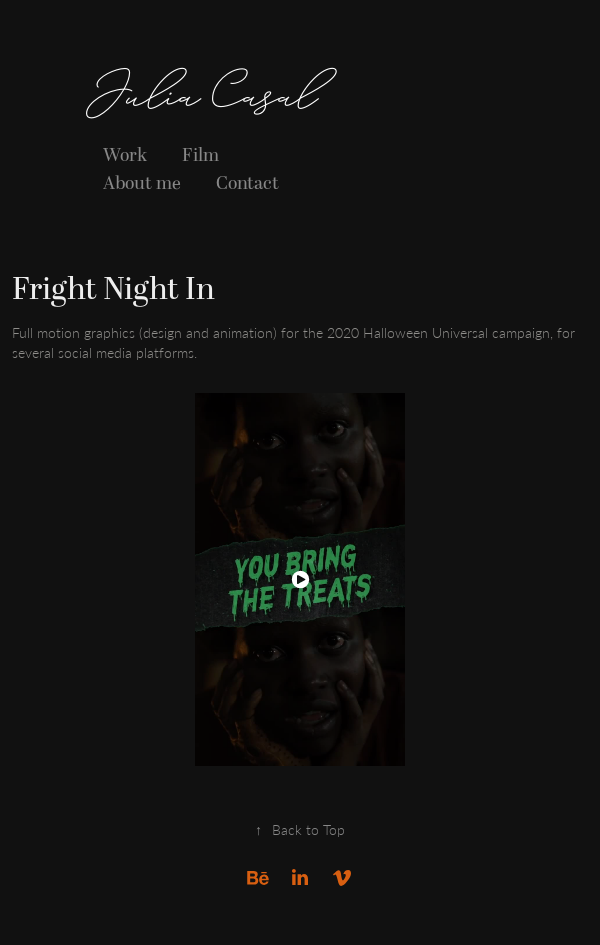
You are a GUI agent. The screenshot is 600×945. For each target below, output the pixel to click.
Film (200, 155)
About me (142, 183)
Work (125, 155)
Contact (247, 183)
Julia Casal (202, 100)
